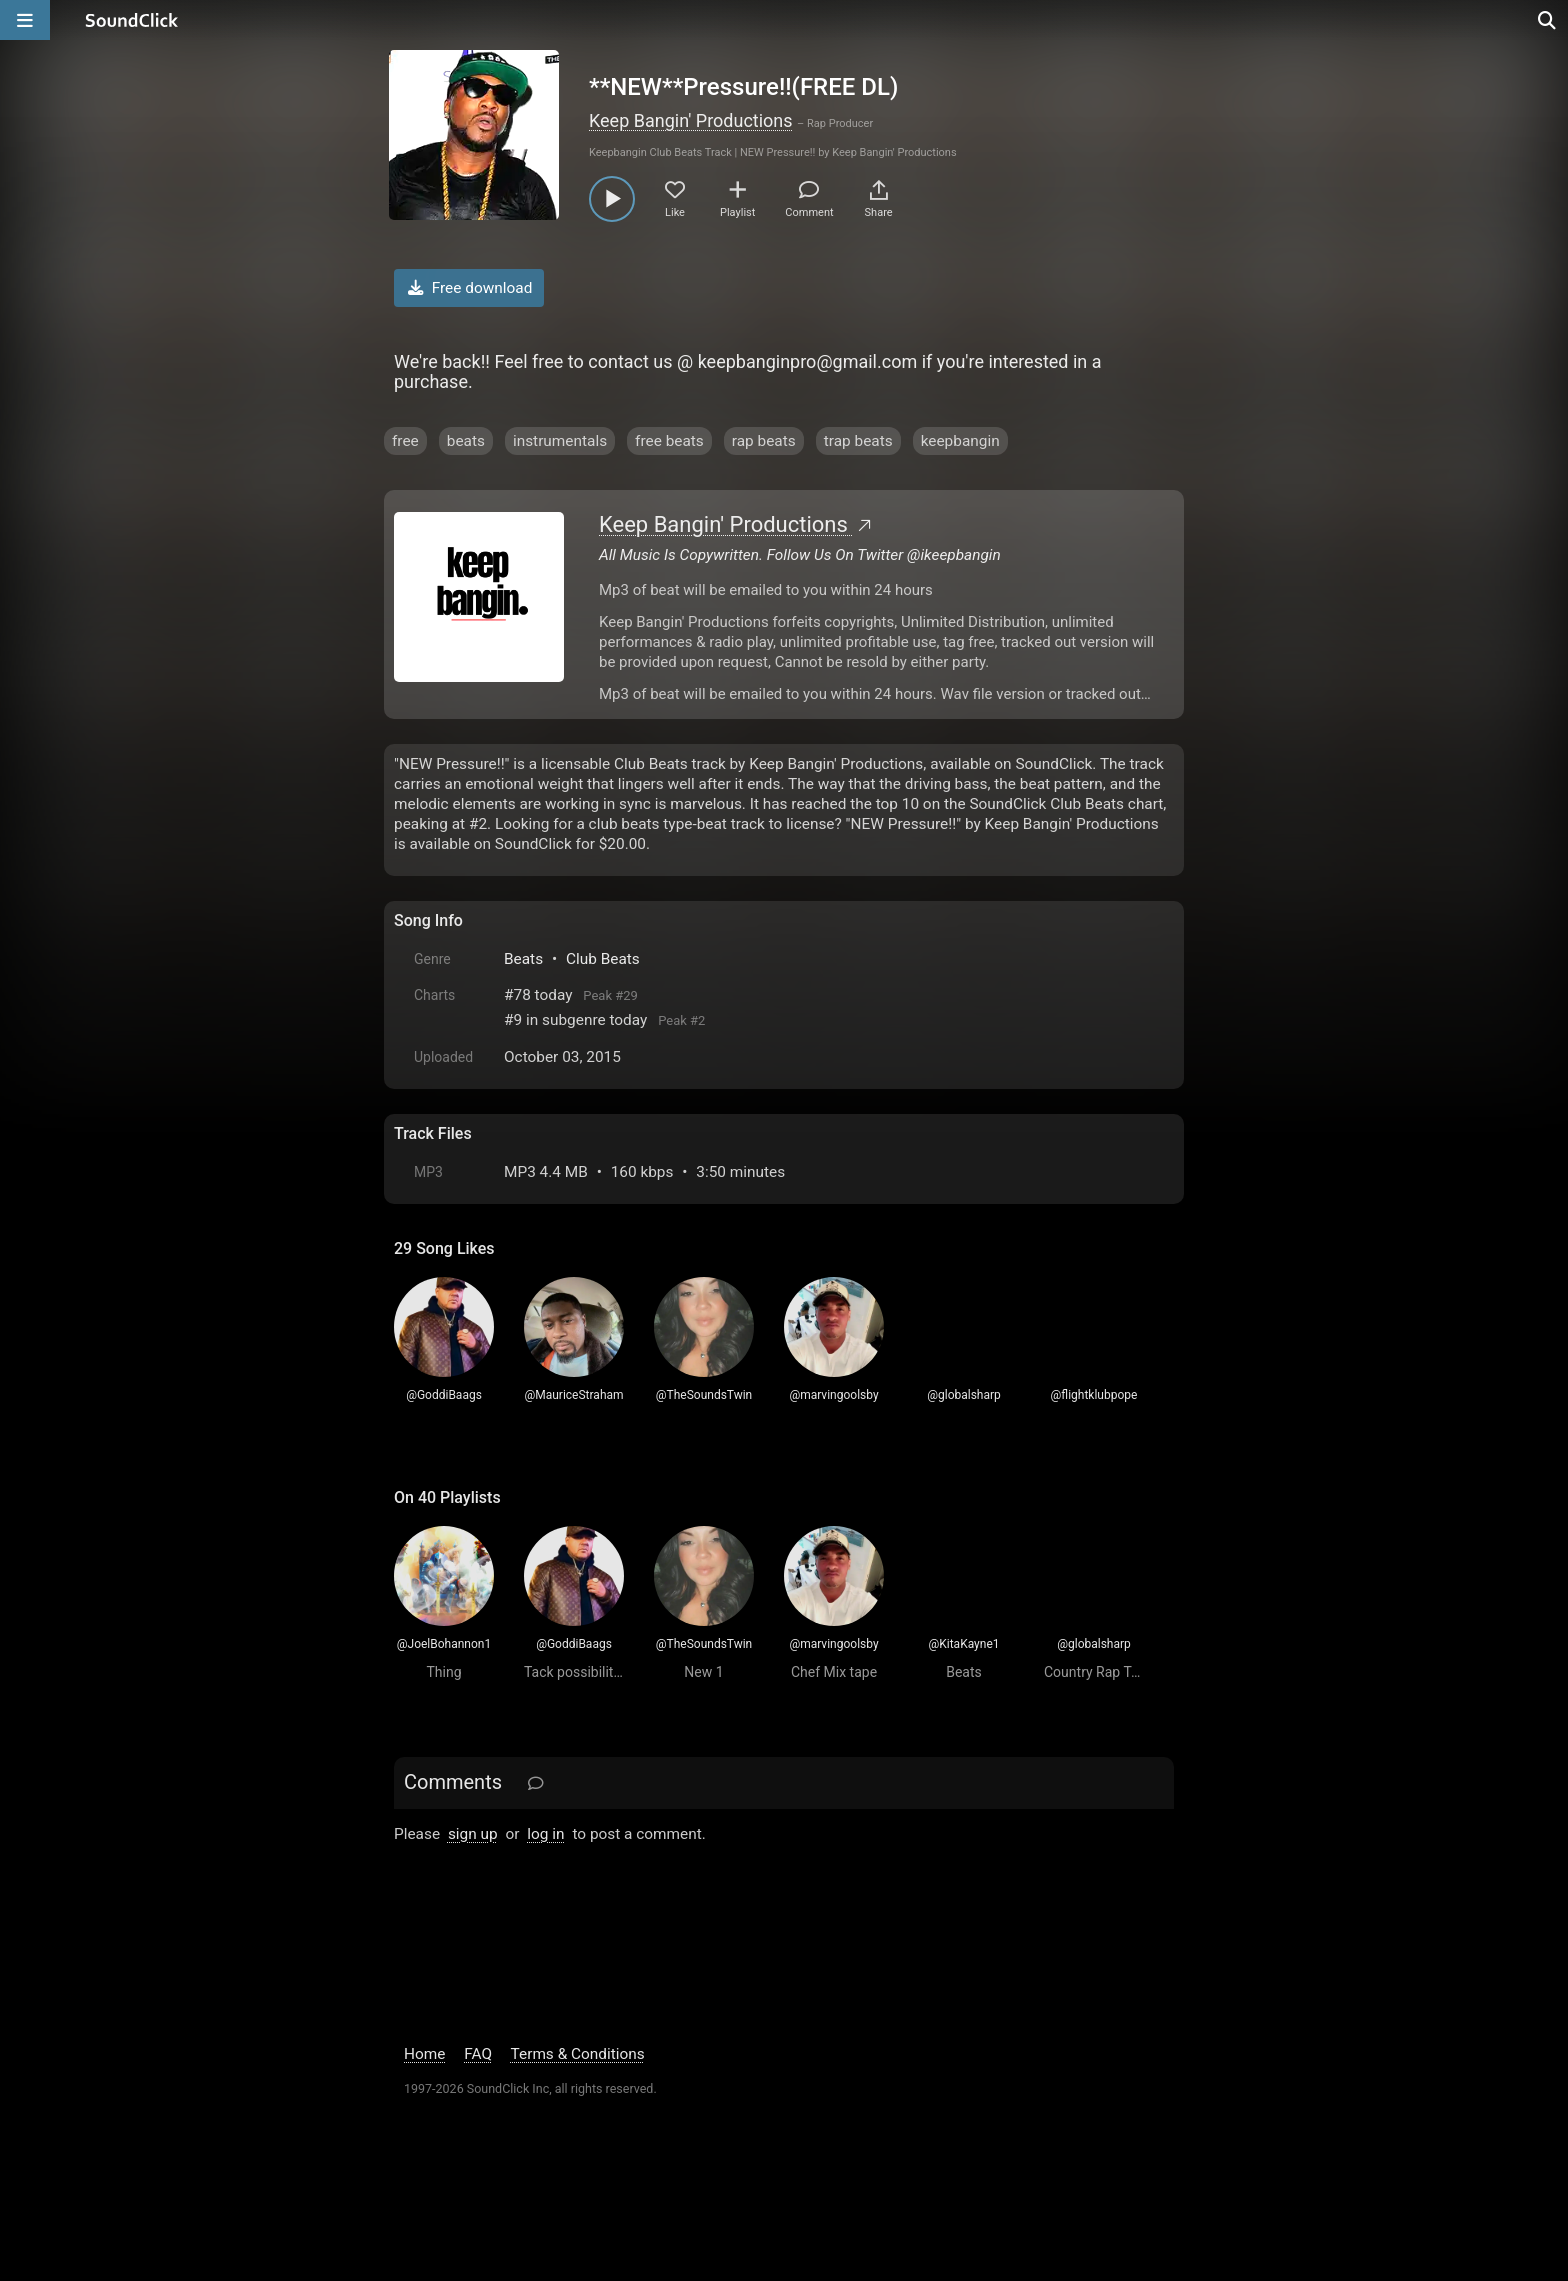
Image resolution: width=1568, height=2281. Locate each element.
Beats (523, 959)
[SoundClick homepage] (132, 20)
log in (545, 1834)
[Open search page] (1548, 20)
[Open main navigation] (25, 20)
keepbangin (960, 441)
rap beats (764, 441)
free (405, 441)
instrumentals (560, 441)
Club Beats (603, 959)
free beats (669, 441)
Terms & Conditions (578, 2054)
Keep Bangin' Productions (691, 120)
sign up (473, 1834)
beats (466, 441)
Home (424, 2054)
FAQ (478, 2054)
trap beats (858, 441)
